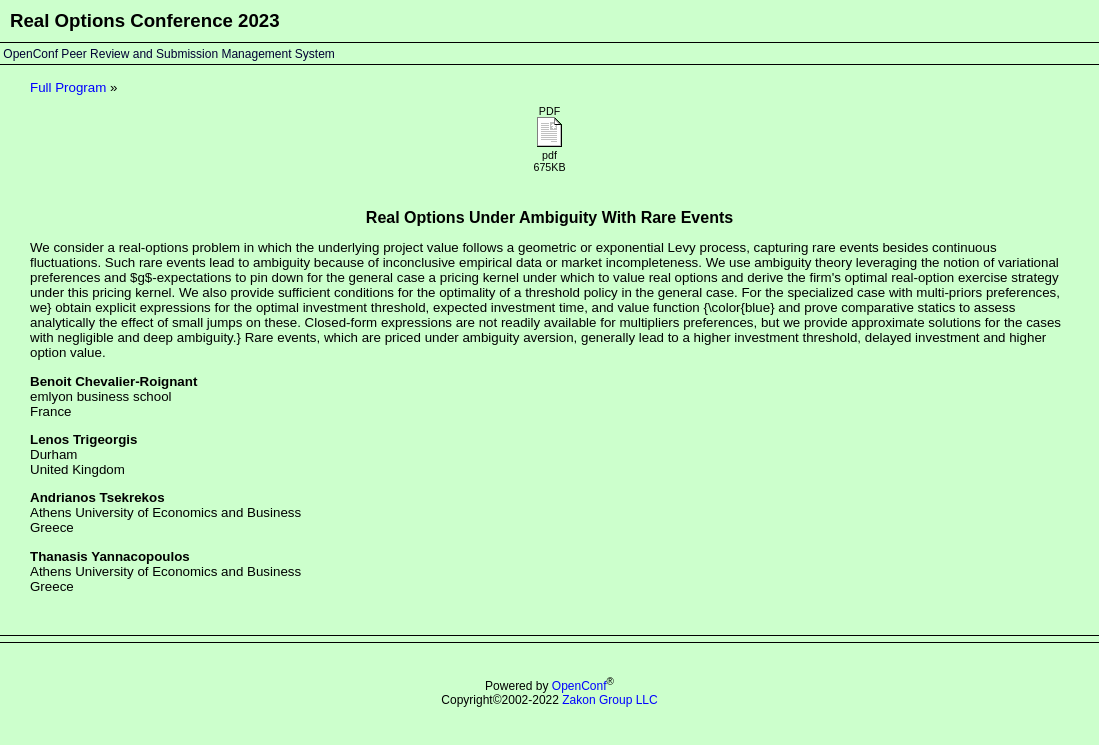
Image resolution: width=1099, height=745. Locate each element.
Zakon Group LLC (609, 700)
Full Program (68, 87)
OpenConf (579, 686)
